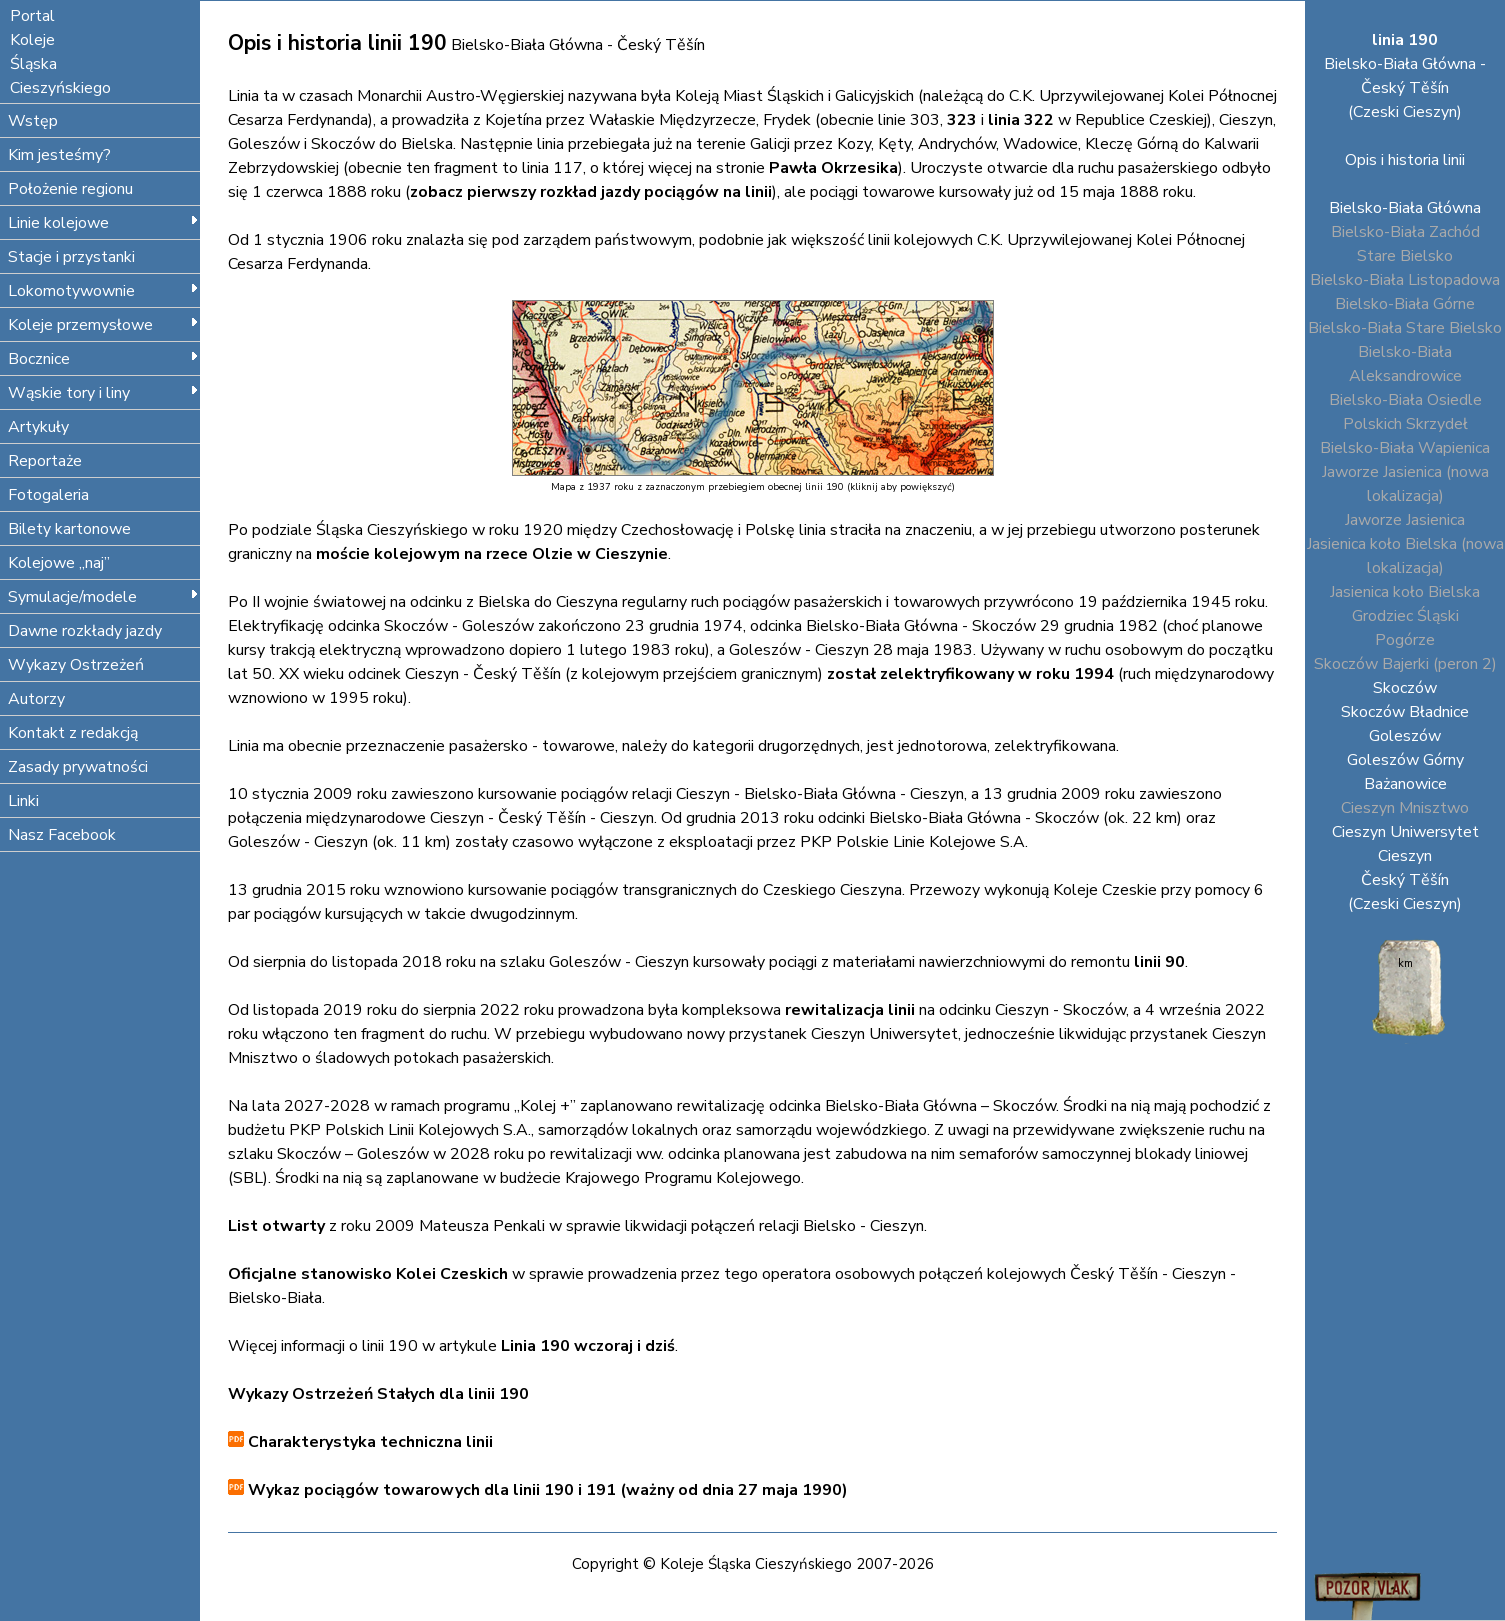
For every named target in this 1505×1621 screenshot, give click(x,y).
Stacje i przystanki (71, 257)
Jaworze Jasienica (1405, 520)
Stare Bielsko (1405, 256)
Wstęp (33, 121)
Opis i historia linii (1405, 160)
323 (962, 120)
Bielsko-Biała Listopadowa (1405, 280)
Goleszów (1405, 736)
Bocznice (103, 359)
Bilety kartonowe (69, 529)
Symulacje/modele (103, 597)
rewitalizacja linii (850, 1010)
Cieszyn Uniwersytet (1405, 832)
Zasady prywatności (78, 767)
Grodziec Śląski (1405, 616)
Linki (23, 801)
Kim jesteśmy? (59, 155)
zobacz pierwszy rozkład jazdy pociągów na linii (591, 192)
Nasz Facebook (62, 835)
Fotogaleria (48, 495)
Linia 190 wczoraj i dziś (588, 1346)
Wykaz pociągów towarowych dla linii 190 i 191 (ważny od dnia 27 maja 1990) (546, 1490)
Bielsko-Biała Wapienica (1405, 448)
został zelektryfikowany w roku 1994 (970, 674)
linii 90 (1159, 962)
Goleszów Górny (1405, 760)
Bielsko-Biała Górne (1405, 304)
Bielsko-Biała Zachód (1405, 232)
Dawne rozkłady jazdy (85, 631)
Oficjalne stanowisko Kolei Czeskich (368, 1274)
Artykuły (38, 427)
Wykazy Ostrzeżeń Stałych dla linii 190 (378, 1394)
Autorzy (36, 699)
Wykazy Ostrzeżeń (76, 665)
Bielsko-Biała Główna (1405, 208)
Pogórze (1405, 640)
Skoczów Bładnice (1405, 712)
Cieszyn (1405, 856)
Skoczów (1405, 688)
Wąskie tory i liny (103, 393)
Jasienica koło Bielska (1405, 592)
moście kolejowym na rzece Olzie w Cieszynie (492, 554)
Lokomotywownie (103, 291)
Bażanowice (1405, 784)
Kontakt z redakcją (73, 733)
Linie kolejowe (103, 223)
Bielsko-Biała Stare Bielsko (1405, 328)
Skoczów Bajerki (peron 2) (1405, 664)
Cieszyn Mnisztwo (1405, 808)
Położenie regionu (70, 189)
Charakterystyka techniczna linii (368, 1442)
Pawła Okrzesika (833, 168)
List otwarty (276, 1226)
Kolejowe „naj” (59, 563)
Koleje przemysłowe (103, 325)
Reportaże (45, 461)
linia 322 (1021, 120)
